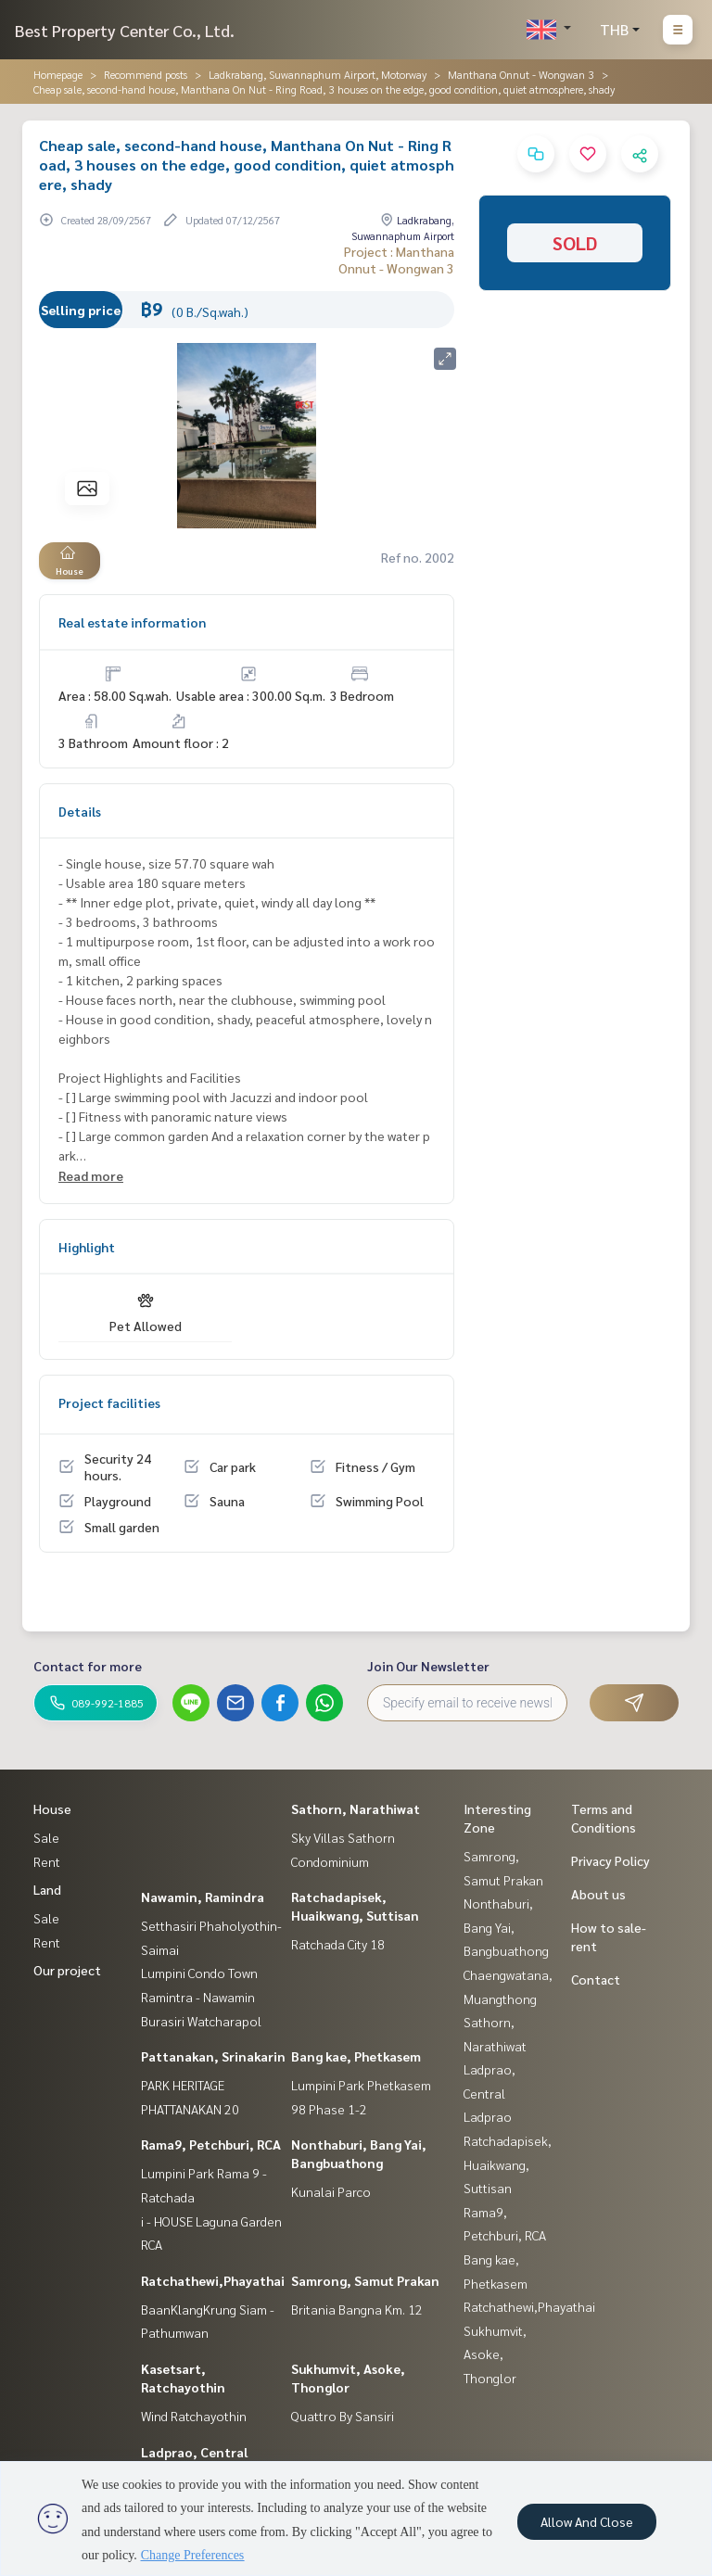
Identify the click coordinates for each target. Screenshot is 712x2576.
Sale (46, 1837)
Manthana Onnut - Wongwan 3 (521, 74)
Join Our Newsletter (428, 1665)
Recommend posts (145, 74)
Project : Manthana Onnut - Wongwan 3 (396, 259)
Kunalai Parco (331, 2191)
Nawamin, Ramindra (202, 1896)
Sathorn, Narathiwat (355, 1808)
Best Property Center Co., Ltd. (125, 30)
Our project (67, 1969)
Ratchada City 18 (338, 1943)
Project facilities (109, 1402)
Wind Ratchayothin (194, 2415)
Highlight (86, 1246)
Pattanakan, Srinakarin (213, 2056)
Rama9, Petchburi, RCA (211, 2144)
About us (598, 1893)
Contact (595, 1979)
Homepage (58, 74)
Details (79, 811)
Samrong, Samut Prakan (365, 2280)
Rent (46, 1861)
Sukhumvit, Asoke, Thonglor (495, 2354)
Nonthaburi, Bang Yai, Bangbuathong (506, 1927)
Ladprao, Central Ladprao (489, 2093)
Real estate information (132, 622)
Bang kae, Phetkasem (356, 2056)
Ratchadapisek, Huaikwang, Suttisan (508, 2164)
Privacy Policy (610, 1860)
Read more (90, 1175)
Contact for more (87, 1665)
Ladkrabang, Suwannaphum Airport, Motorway (317, 74)
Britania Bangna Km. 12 (357, 2309)
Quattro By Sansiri (342, 2415)
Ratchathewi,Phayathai (213, 2280)
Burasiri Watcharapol (201, 2020)
